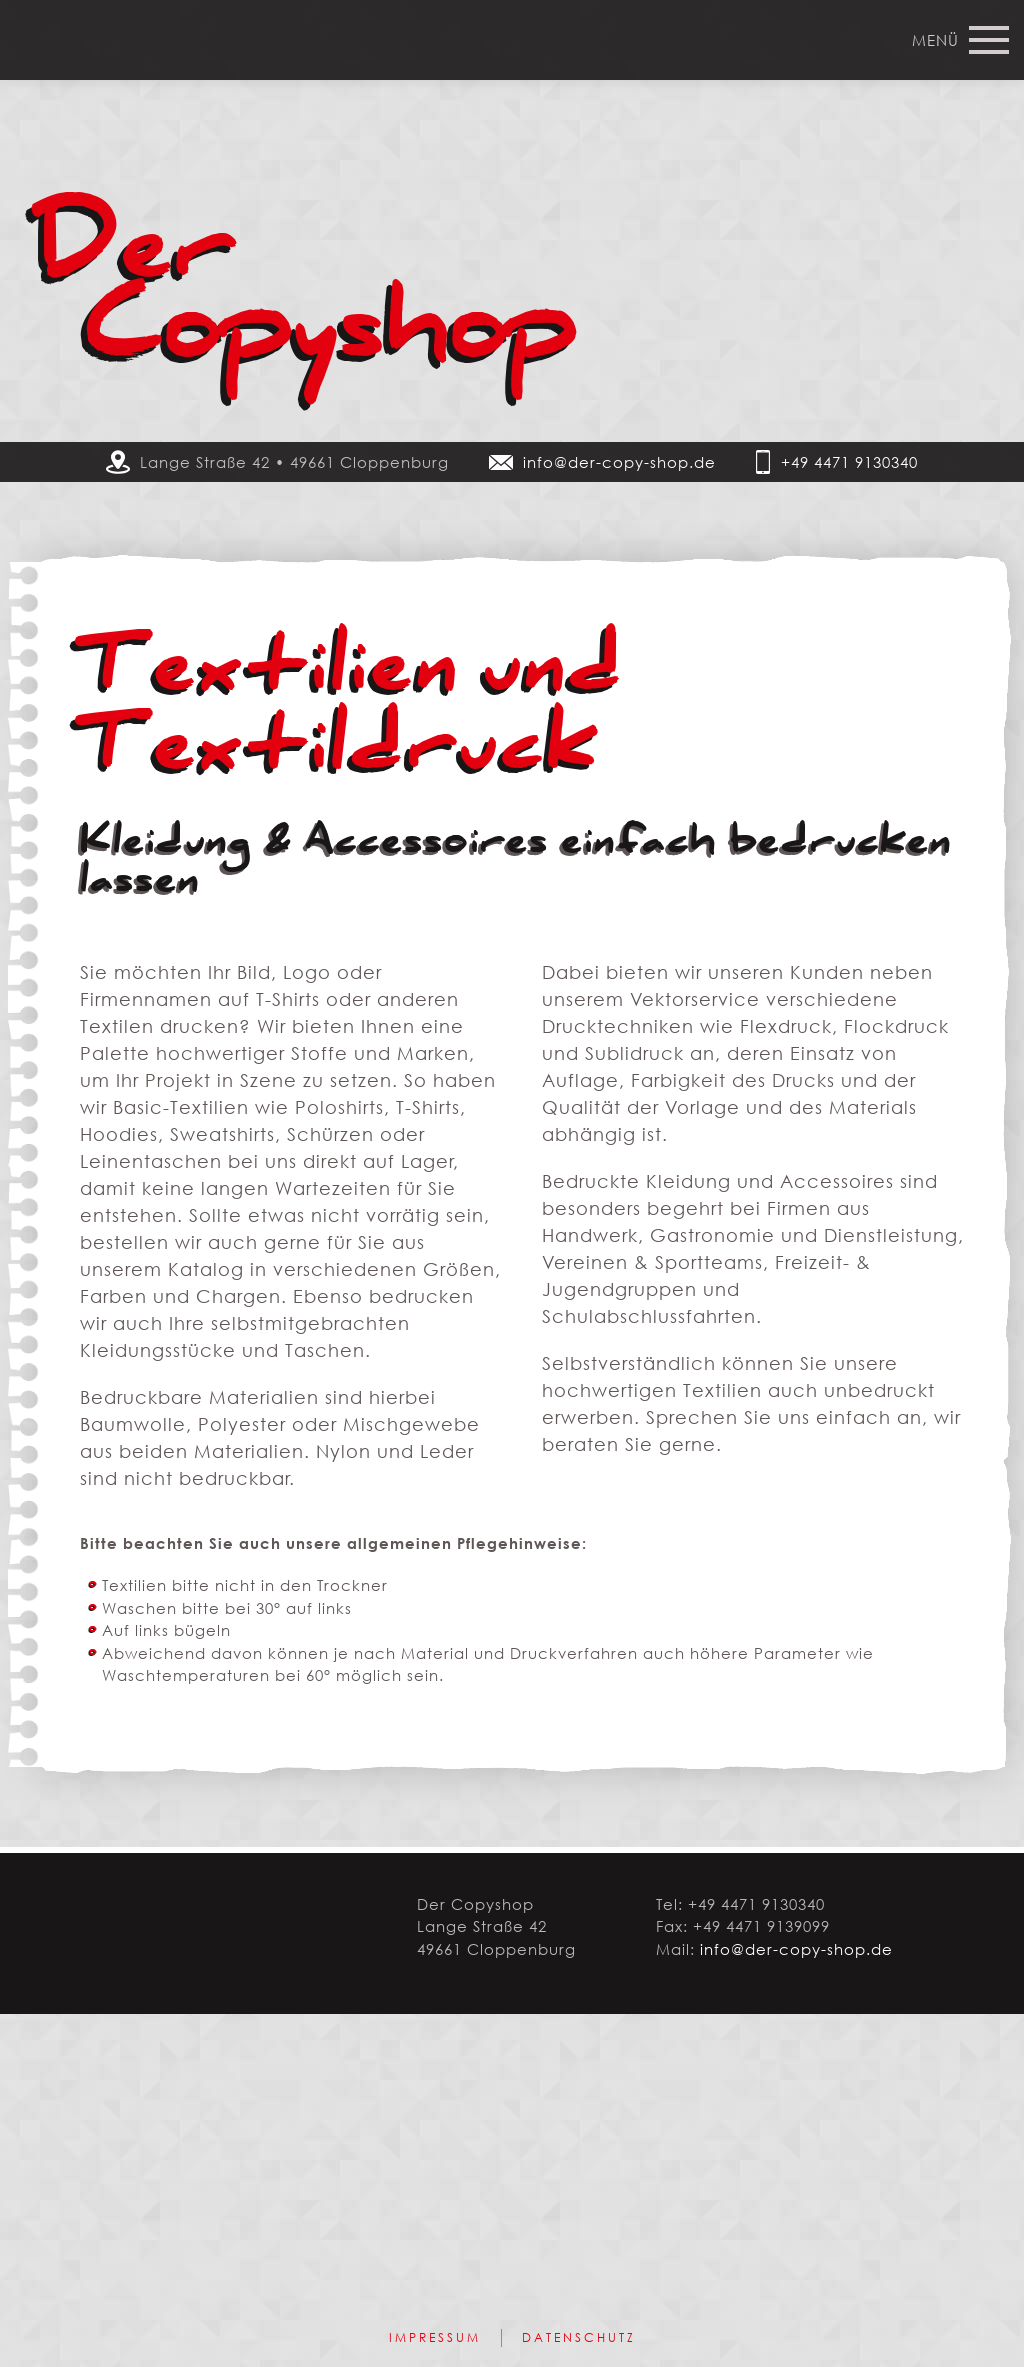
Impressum (435, 2337)
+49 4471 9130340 (849, 462)
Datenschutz (579, 2337)
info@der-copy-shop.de (619, 462)
